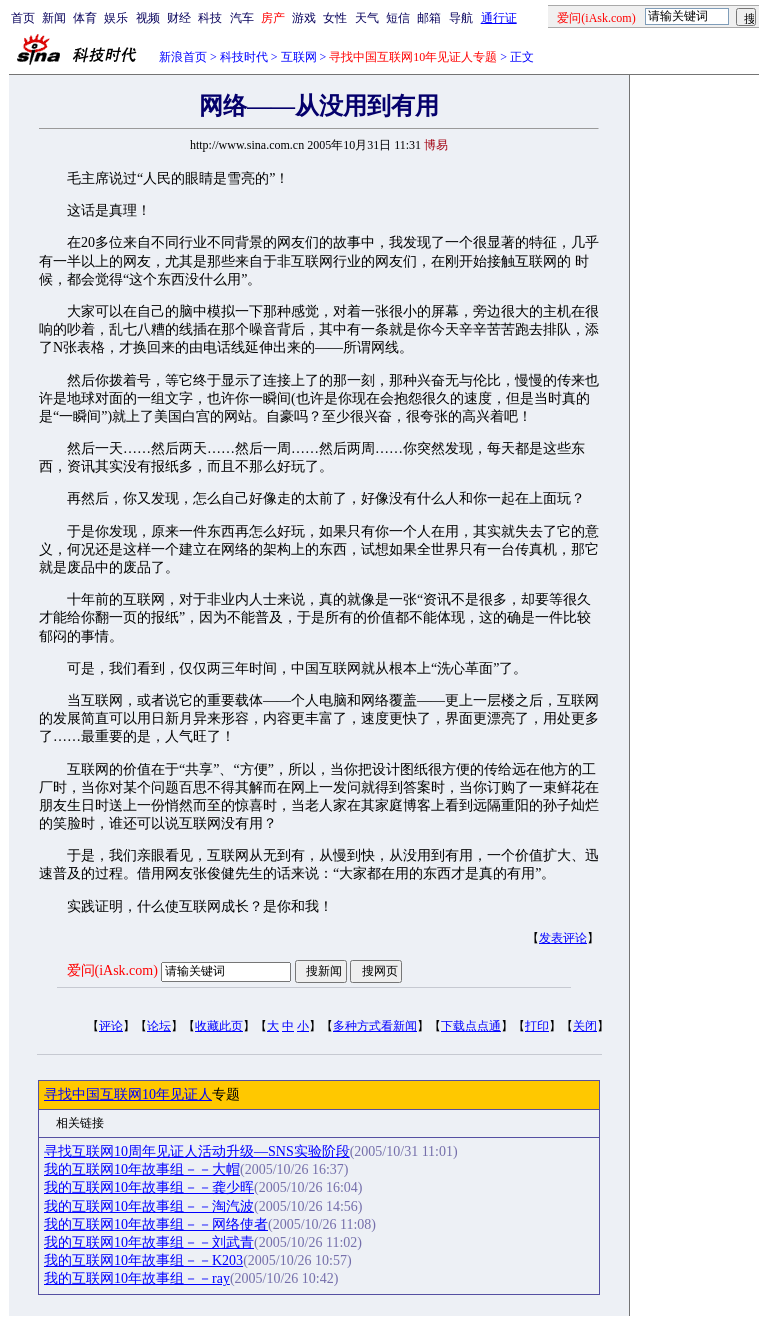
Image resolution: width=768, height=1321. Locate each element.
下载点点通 (471, 1026)
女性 (335, 18)
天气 (367, 18)
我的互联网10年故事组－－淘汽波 (149, 1206)
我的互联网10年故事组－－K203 (143, 1260)
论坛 (159, 1026)
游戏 (304, 18)
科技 (210, 18)
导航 (461, 18)
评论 (111, 1026)
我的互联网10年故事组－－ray (137, 1278)
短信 (398, 18)
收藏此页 (219, 1026)
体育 (85, 18)
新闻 (54, 18)
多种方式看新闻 (375, 1026)
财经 (179, 18)
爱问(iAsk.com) (112, 970)
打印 (537, 1026)
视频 (148, 18)
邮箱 (429, 18)
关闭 (585, 1026)
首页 (23, 18)
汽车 (242, 18)
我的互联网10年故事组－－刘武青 (149, 1242)
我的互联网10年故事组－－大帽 (142, 1169)
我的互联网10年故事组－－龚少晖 (149, 1187)
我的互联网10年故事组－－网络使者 (156, 1224)
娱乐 (116, 18)
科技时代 (244, 57)
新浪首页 (183, 57)
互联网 (299, 57)
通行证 (499, 18)
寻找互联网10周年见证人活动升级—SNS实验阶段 (197, 1151)
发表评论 (563, 938)
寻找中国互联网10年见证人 (128, 1094)
